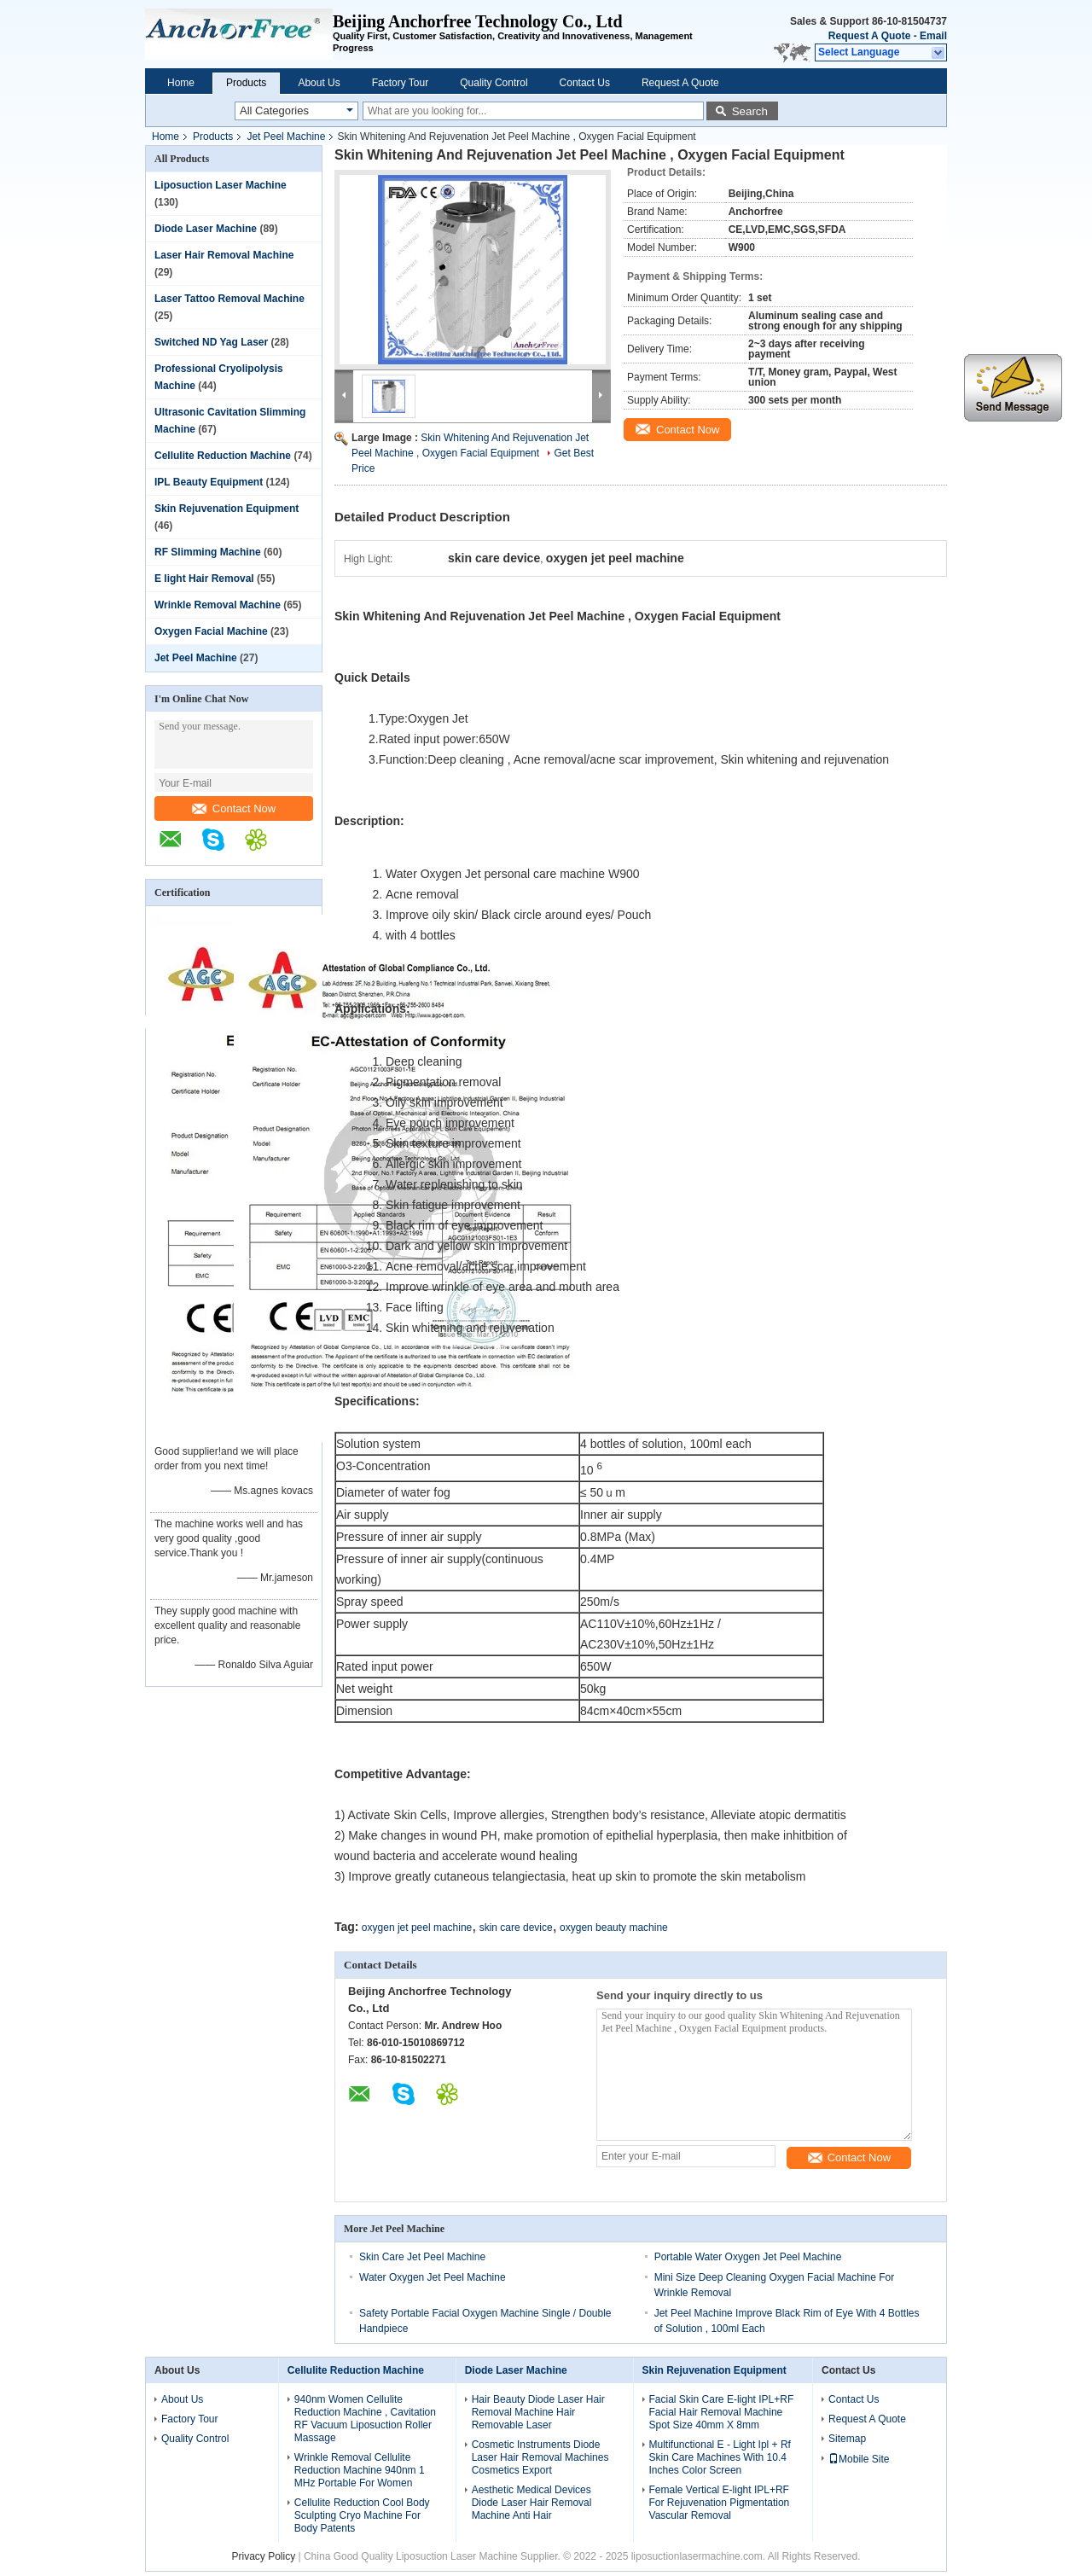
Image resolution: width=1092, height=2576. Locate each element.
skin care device (516, 1927)
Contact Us (585, 83)
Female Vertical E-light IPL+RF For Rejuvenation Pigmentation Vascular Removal (719, 2502)
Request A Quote (869, 36)
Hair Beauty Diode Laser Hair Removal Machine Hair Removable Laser (538, 2412)
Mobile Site (858, 2459)
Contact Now (234, 808)
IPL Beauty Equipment (208, 482)
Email (933, 36)
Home (181, 83)
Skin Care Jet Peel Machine (422, 2257)
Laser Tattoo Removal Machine (229, 299)
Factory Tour (400, 83)
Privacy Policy (263, 2556)
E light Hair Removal (204, 578)
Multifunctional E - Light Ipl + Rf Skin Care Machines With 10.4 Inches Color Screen (720, 2457)
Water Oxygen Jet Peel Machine (432, 2277)
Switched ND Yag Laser (211, 342)
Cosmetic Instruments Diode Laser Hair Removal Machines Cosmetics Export (540, 2457)
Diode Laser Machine (205, 229)
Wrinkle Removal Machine (217, 605)
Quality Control (493, 83)
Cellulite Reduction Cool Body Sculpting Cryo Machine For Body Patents (362, 2515)
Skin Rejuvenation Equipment (226, 509)
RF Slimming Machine (207, 552)
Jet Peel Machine (286, 136)
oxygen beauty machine (614, 1927)
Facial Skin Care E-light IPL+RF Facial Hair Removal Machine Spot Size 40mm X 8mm (721, 2412)
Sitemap (847, 2439)
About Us (319, 83)
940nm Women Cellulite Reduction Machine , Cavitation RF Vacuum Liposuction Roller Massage (365, 2418)
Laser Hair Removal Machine (223, 255)
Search (750, 111)
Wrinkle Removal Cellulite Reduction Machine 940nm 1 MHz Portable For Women (359, 2470)
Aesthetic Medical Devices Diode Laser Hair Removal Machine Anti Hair (532, 2502)
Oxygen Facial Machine (211, 631)
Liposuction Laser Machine (220, 185)
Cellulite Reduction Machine (222, 456)
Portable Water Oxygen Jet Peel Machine (748, 2257)
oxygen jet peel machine (417, 1927)
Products (246, 83)
